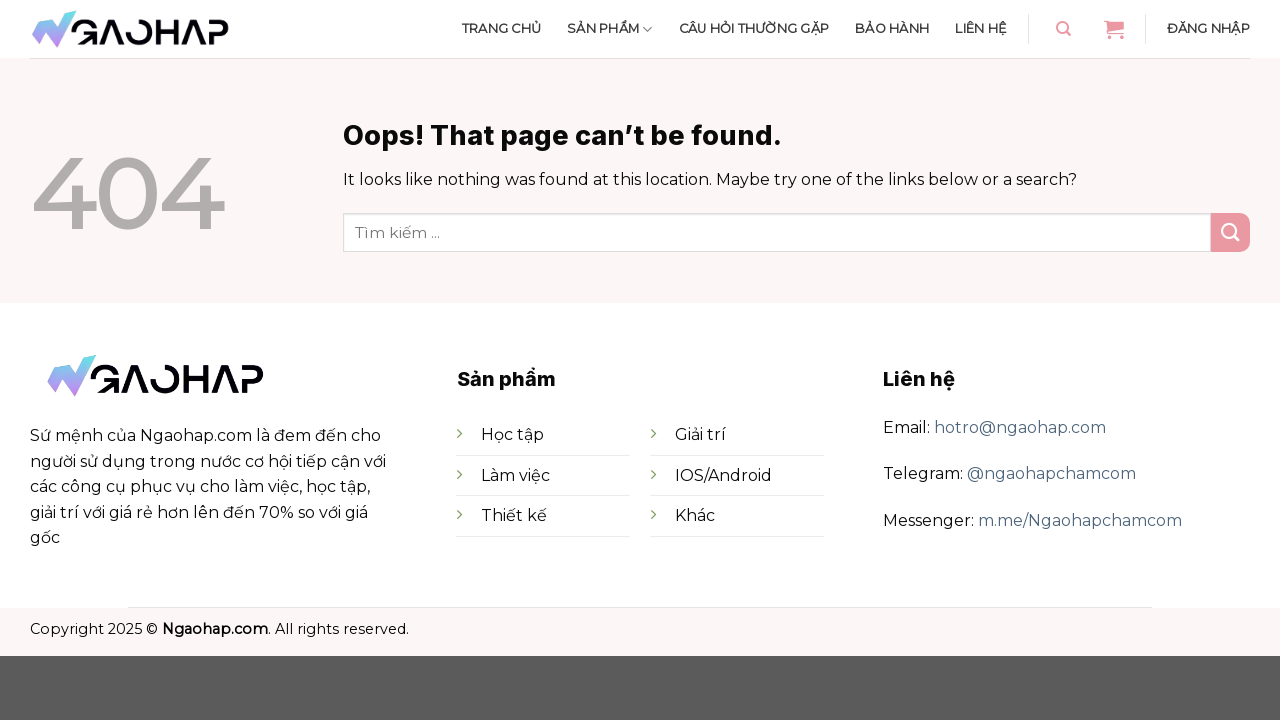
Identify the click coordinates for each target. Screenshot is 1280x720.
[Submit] (1230, 232)
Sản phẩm (610, 29)
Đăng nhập (1208, 28)
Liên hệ (981, 28)
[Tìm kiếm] (1063, 29)
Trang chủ (501, 28)
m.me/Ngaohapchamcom (1080, 520)
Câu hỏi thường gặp (754, 28)
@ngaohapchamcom (1051, 473)
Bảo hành (892, 28)
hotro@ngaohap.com (1020, 427)
